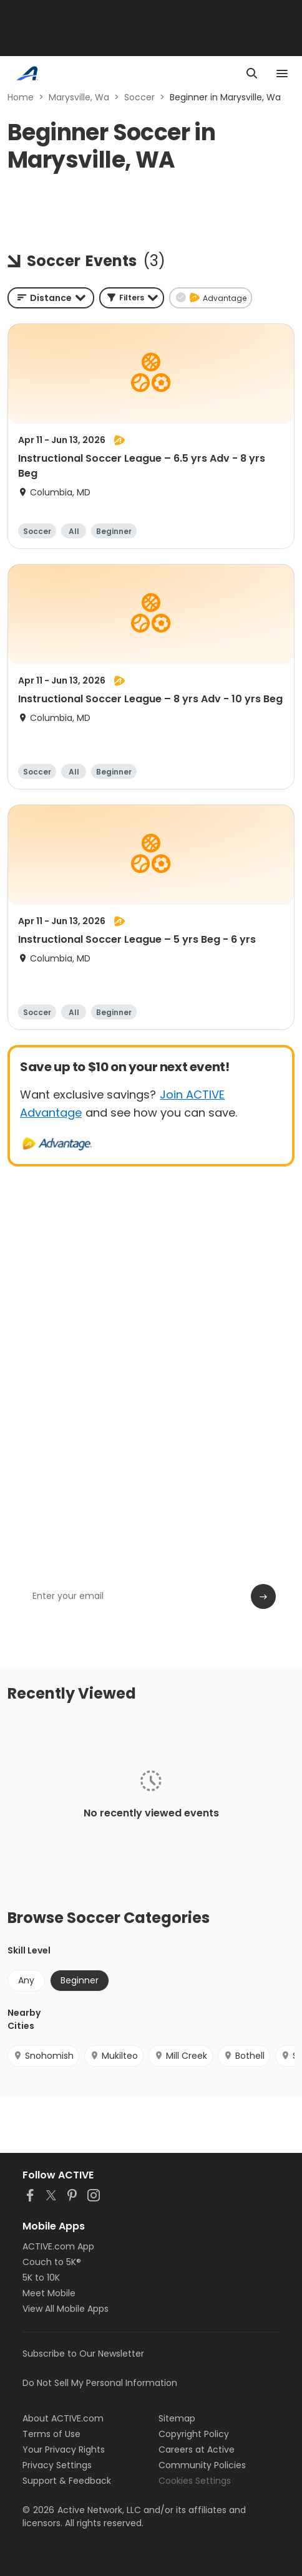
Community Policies (202, 2465)
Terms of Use (51, 2434)
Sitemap (176, 2418)
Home (20, 97)
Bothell (244, 2055)
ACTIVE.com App (58, 2246)
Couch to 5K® (51, 2262)
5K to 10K (41, 2277)
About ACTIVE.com (63, 2418)
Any (26, 1980)
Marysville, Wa (79, 97)
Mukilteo (114, 2055)
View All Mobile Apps (65, 2308)
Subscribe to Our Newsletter (83, 2353)
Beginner (80, 1980)
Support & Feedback (66, 2480)
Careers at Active (196, 2449)
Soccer (139, 97)
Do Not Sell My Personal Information (99, 2383)
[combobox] (50, 297)
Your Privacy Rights (63, 2449)
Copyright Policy (193, 2434)
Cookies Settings (194, 2480)
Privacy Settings (57, 2465)
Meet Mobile (49, 2293)
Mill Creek (180, 2055)
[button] (131, 297)
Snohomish (43, 2055)
